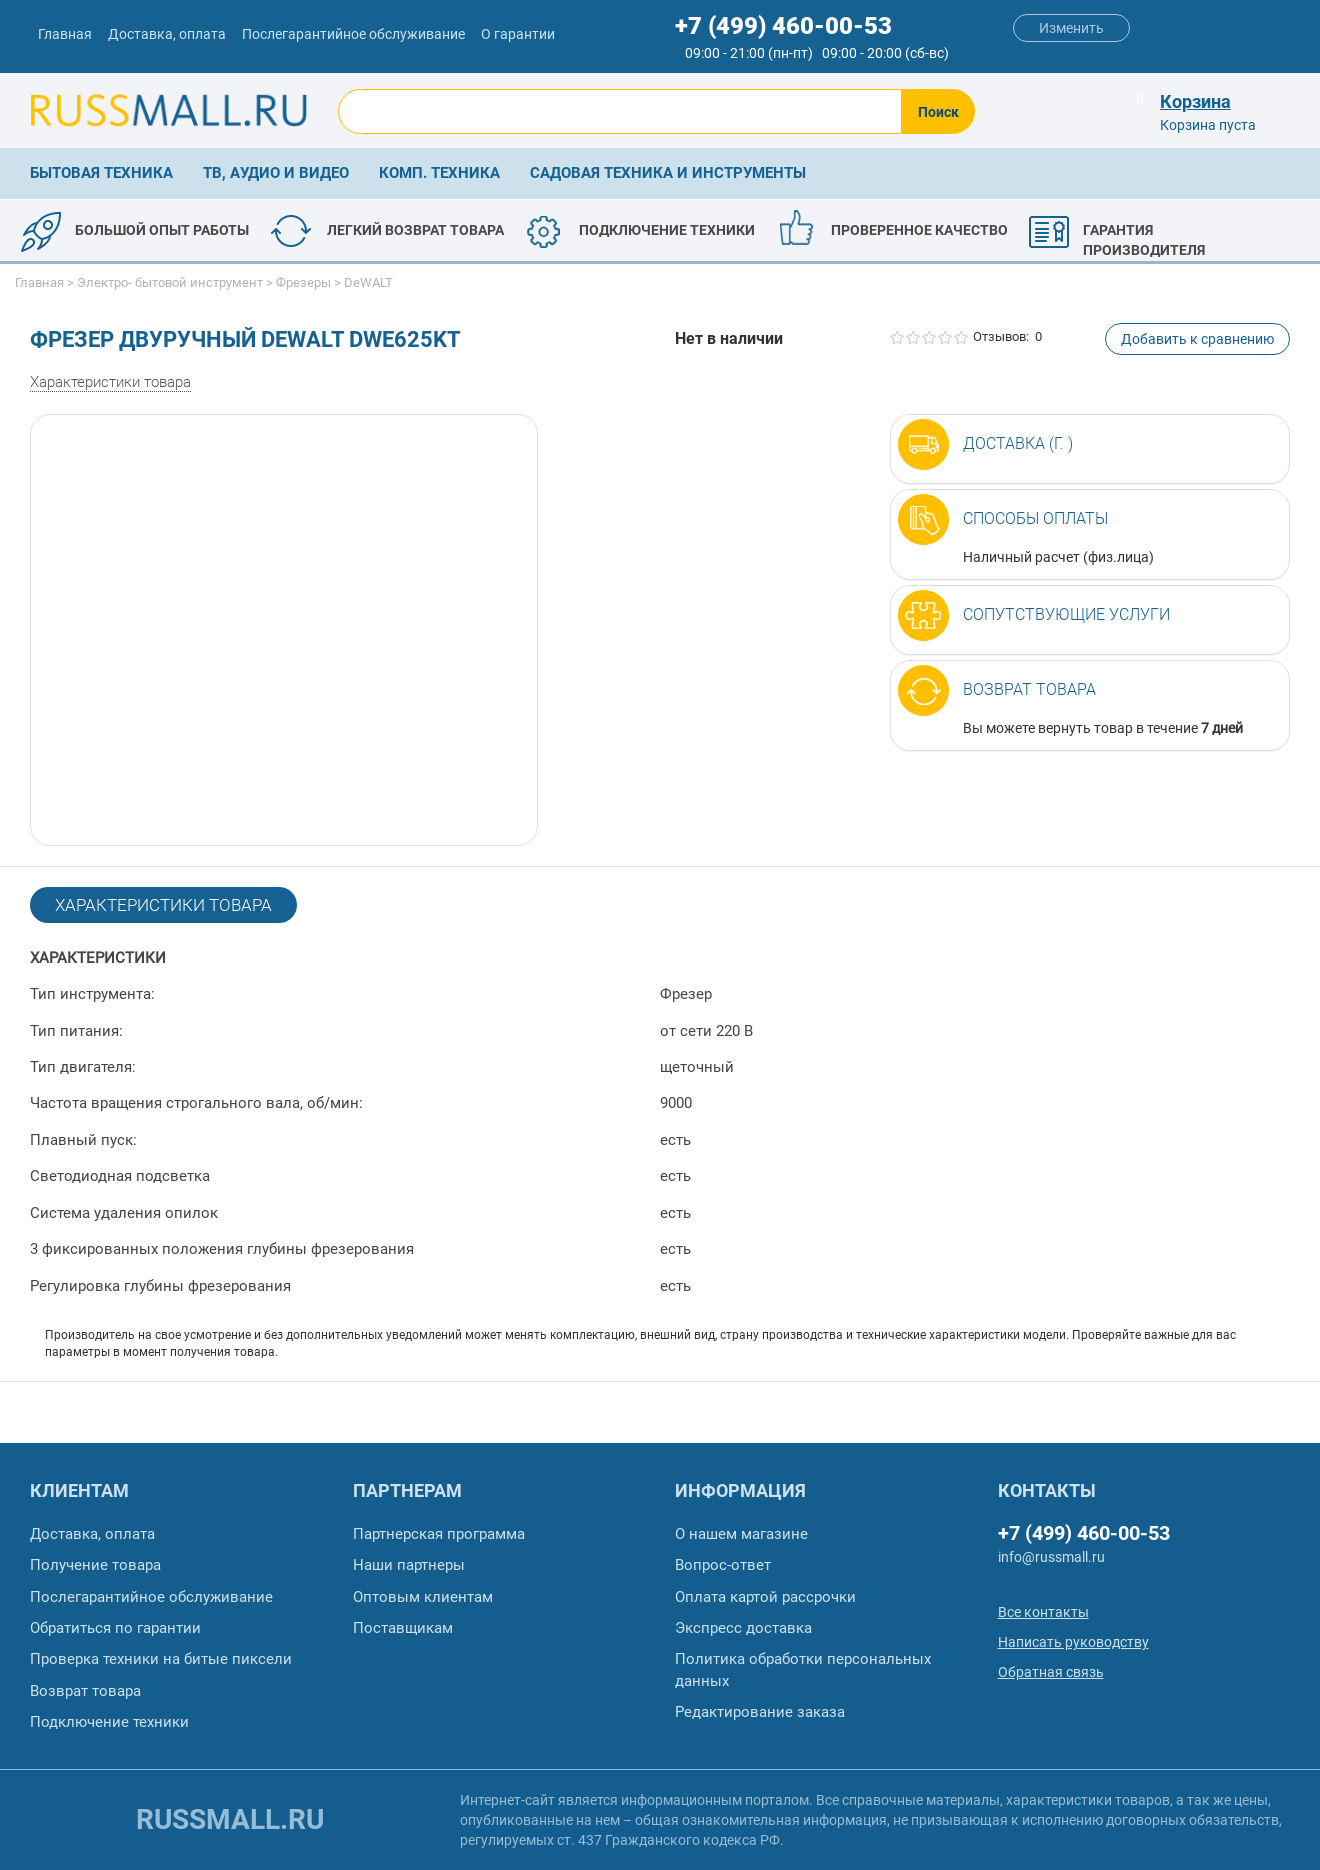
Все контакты (1043, 1612)
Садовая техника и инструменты (668, 173)
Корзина (1195, 101)
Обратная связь (1051, 1672)
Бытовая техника (101, 173)
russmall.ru (230, 1819)
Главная (65, 34)
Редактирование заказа (760, 1712)
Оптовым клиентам (423, 1597)
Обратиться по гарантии (115, 1628)
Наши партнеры (409, 1565)
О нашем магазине (741, 1534)
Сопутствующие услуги (1066, 614)
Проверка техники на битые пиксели (161, 1659)
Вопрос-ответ (723, 1565)
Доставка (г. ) (1018, 443)
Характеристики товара (110, 382)
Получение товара (95, 1565)
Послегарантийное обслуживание (353, 34)
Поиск (938, 112)
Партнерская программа (439, 1534)
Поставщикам (403, 1628)
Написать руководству (1073, 1642)
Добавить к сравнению (1197, 339)
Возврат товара (1029, 689)
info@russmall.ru (1051, 1557)
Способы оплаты (1035, 518)
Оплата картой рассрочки (765, 1597)
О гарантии (518, 34)
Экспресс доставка (743, 1628)
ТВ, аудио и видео (276, 173)
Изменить (1071, 28)
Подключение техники (109, 1722)
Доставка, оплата (167, 34)
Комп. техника (439, 173)
